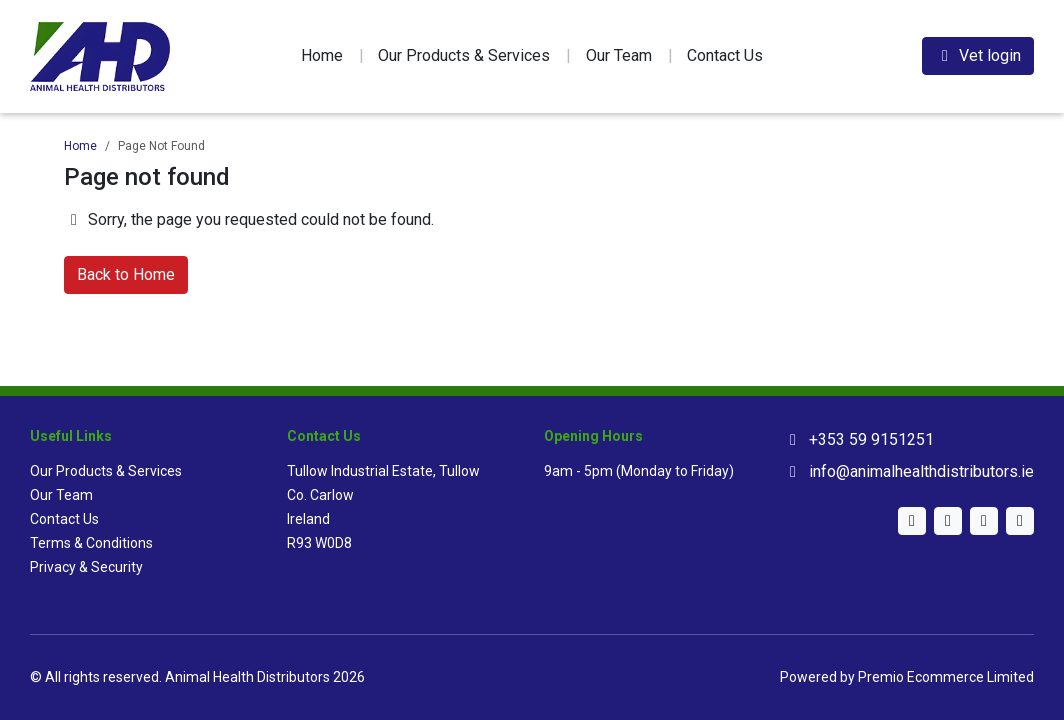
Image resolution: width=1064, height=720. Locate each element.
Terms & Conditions (91, 543)
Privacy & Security (86, 567)
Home (322, 55)
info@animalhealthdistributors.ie (921, 471)
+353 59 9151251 (871, 439)
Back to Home (126, 274)
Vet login (978, 55)
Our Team (619, 55)
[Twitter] (912, 521)
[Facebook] (1020, 521)
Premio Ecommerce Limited (946, 677)
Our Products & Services (464, 55)
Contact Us (725, 55)
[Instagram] (948, 521)
